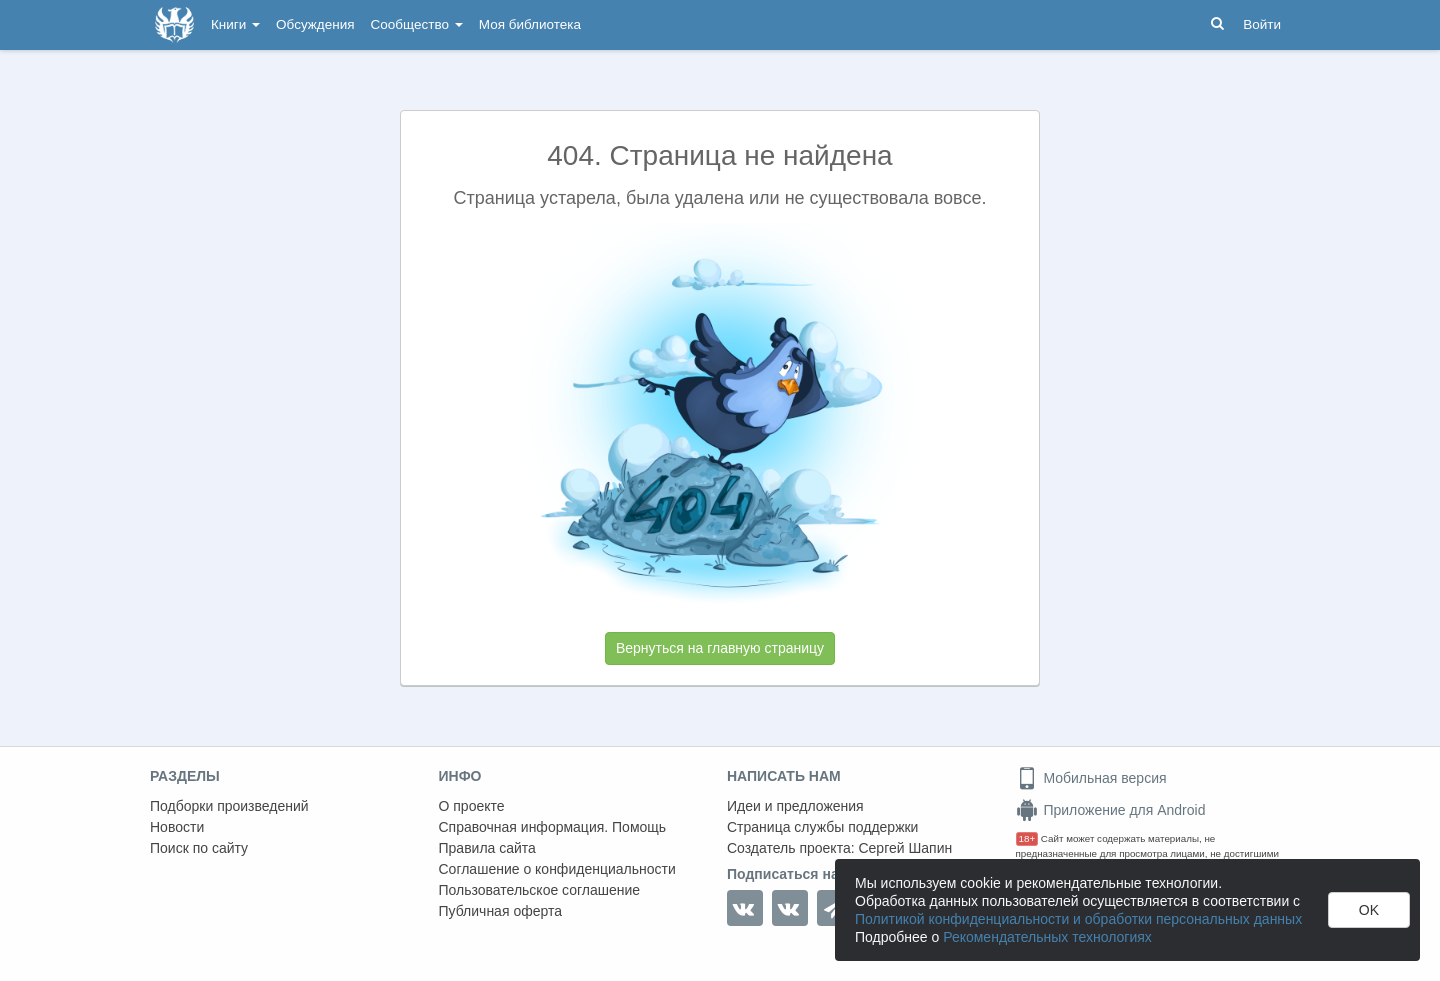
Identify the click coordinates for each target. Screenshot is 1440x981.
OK (1369, 910)
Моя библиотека (530, 24)
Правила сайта (487, 848)
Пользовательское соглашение (540, 890)
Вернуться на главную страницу (720, 648)
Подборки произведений (229, 806)
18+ (1027, 838)
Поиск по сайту (199, 848)
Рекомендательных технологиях (1047, 937)
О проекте (472, 806)
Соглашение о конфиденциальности (557, 869)
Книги (235, 24)
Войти (1262, 24)
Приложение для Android (1111, 810)
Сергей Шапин (905, 848)
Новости (177, 827)
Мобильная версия (1091, 778)
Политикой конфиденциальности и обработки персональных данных (1078, 919)
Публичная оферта (501, 911)
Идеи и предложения (795, 806)
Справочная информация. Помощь (553, 827)
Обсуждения (315, 24)
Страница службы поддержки (822, 827)
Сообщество (417, 24)
